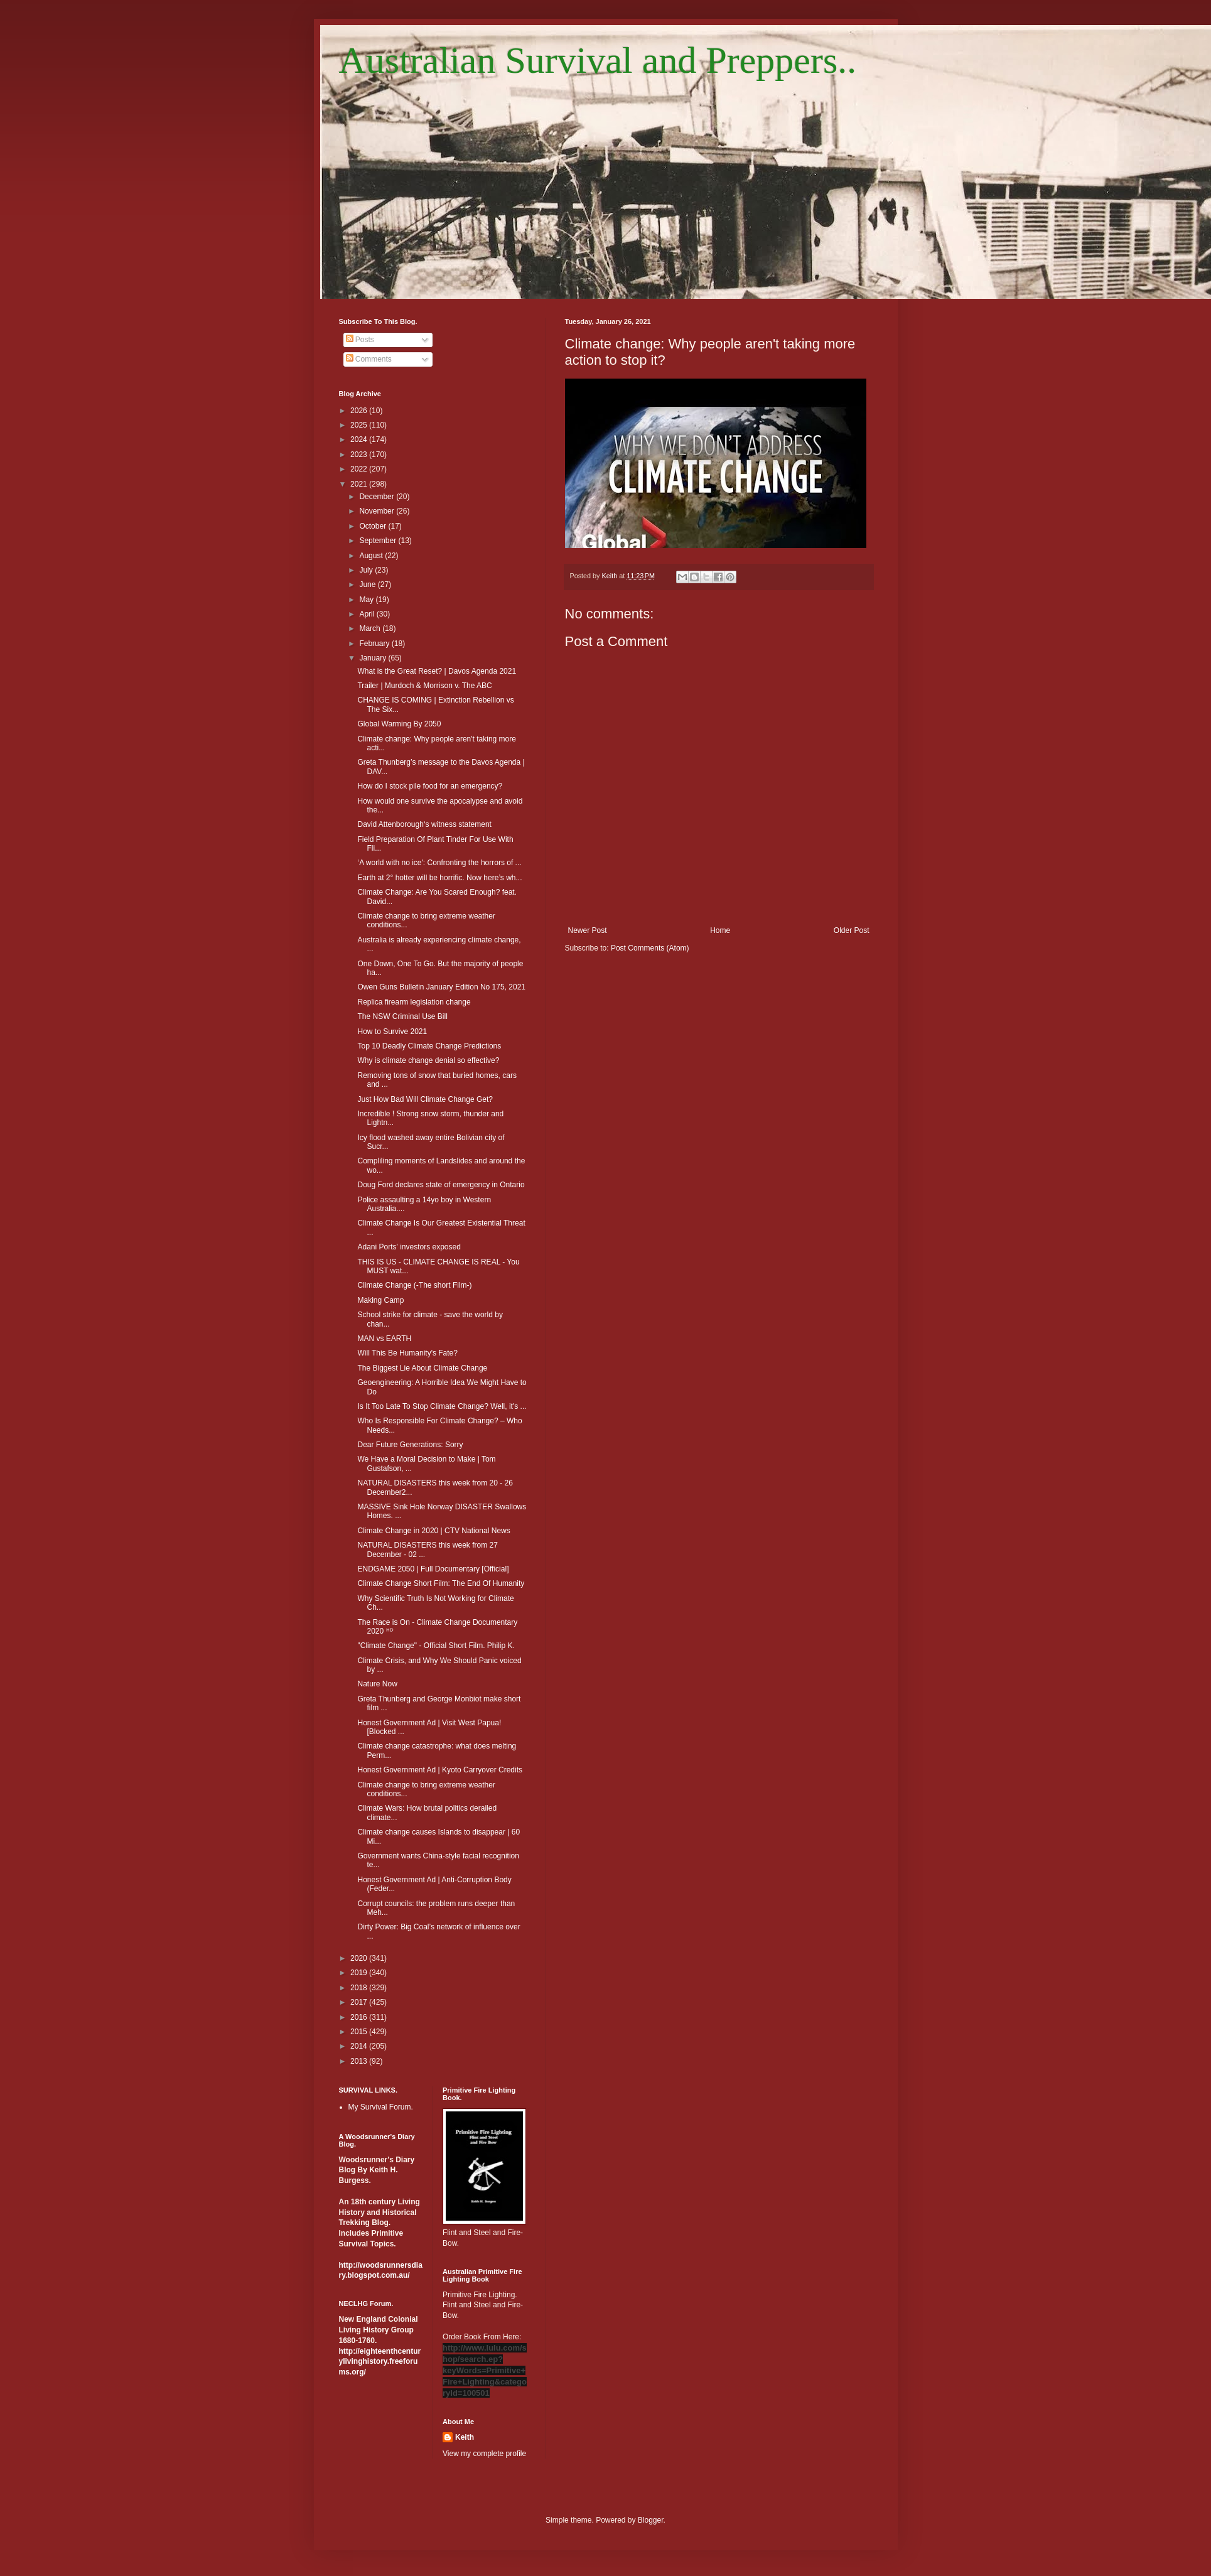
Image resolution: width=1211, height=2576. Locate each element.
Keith (464, 2437)
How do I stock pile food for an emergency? (429, 786)
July (367, 570)
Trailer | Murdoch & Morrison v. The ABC (424, 685)
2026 (359, 410)
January (373, 658)
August (372, 555)
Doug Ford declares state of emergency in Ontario (440, 1184)
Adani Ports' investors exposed (408, 1246)
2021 (359, 484)
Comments (369, 359)
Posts (360, 339)
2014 (359, 2046)
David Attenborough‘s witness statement (424, 824)
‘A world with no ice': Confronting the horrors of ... (439, 862)
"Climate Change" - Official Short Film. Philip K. (435, 1645)
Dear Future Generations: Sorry (410, 1444)
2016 (359, 2017)
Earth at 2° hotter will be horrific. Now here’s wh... (439, 877)
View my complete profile (484, 2453)
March (370, 628)
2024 (359, 439)
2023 (359, 454)
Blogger (651, 2520)
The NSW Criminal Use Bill (402, 1016)
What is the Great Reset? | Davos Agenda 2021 (436, 671)
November (377, 511)
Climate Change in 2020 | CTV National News (433, 1530)
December (377, 496)
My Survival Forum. (380, 2107)
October (373, 526)
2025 (359, 425)
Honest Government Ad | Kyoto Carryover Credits (439, 1769)
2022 (359, 469)
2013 (359, 2061)
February (375, 643)
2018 (359, 1987)
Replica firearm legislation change (413, 1002)
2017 (359, 2002)
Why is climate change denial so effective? (428, 1060)
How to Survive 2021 (392, 1031)
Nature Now (377, 1683)
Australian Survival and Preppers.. (598, 60)
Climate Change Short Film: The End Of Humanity (440, 1583)
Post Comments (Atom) (650, 948)
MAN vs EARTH (384, 1338)
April (367, 614)
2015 (359, 2031)
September (378, 540)
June (368, 584)
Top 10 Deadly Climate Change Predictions (429, 1046)
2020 (359, 1958)
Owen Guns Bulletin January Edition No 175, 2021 (441, 987)
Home (720, 930)
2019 (359, 1972)
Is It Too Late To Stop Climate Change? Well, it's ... (441, 1406)
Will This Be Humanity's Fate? (407, 1353)
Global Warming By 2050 (399, 723)
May (367, 599)
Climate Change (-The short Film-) (414, 1285)
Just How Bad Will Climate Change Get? (424, 1099)
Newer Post (587, 930)
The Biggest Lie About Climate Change (422, 1368)
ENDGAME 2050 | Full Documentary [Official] (433, 1569)
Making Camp (380, 1300)
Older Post (851, 930)
